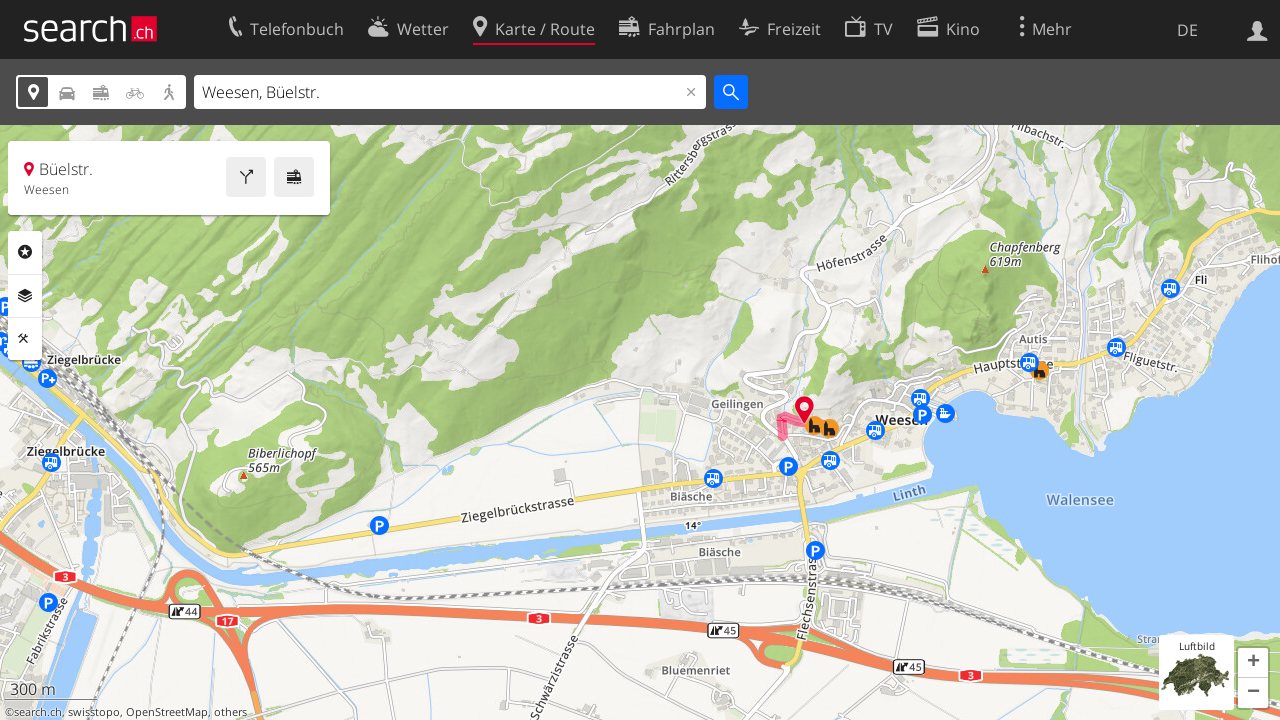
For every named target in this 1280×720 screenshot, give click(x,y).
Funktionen (25, 339)
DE (1187, 30)
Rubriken (25, 252)
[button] (1253, 663)
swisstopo (94, 712)
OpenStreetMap (167, 712)
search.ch (38, 712)
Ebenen (25, 296)
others (230, 712)
